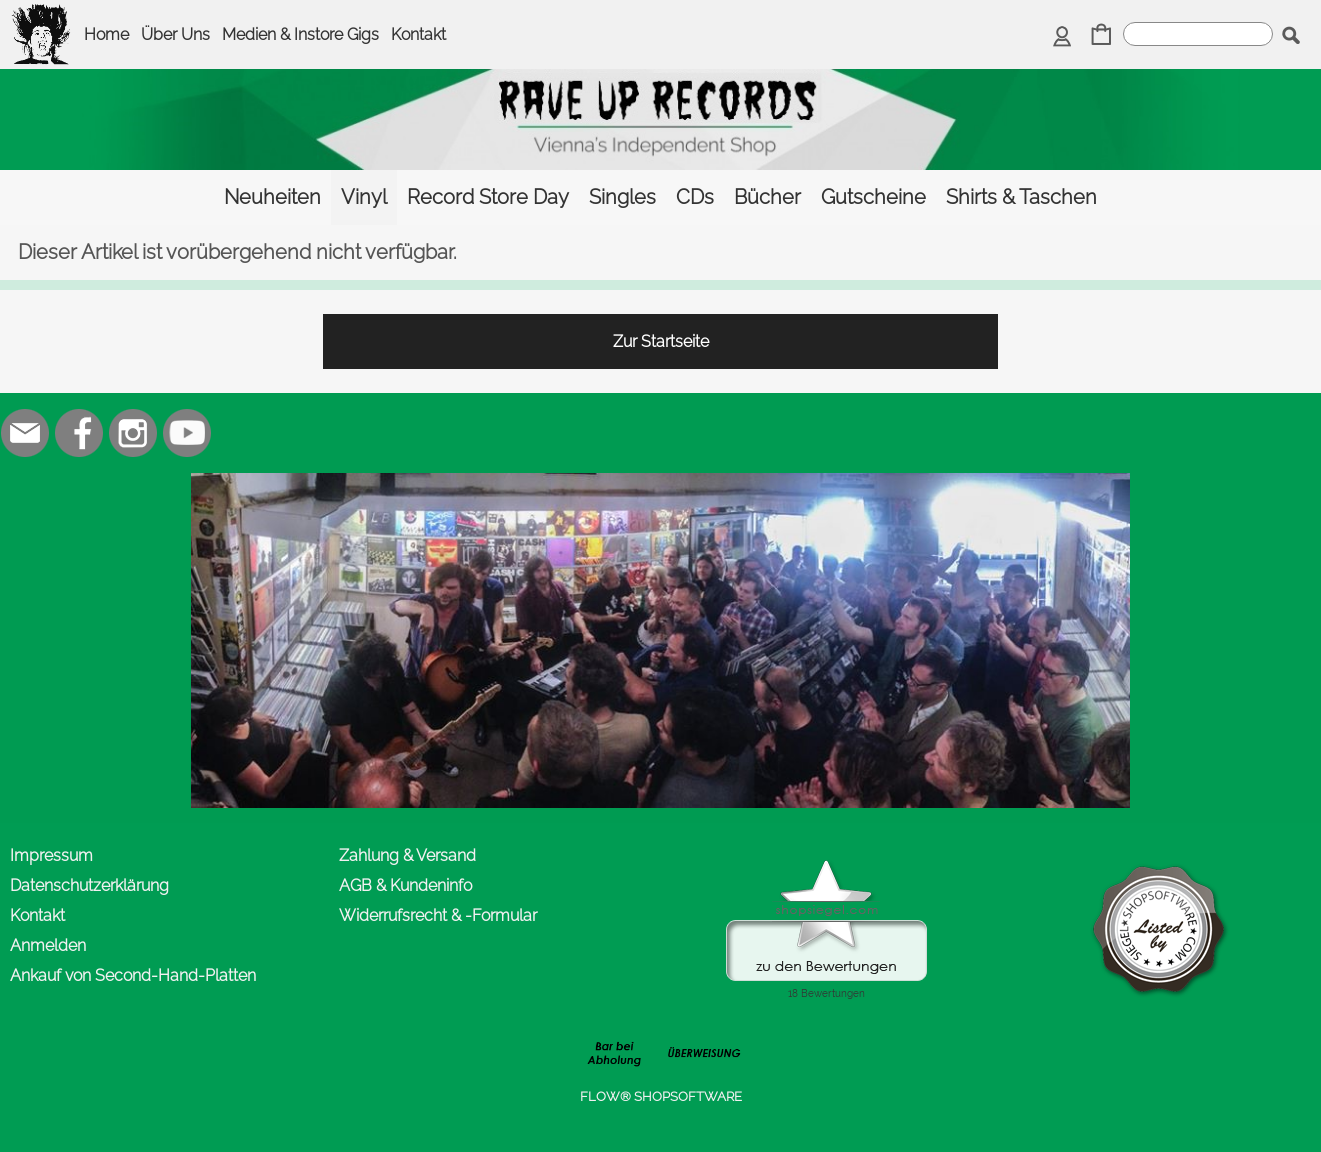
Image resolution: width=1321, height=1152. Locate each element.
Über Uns (175, 34)
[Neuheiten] (272, 197)
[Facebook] (79, 433)
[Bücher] (767, 197)
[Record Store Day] (488, 197)
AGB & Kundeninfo (405, 885)
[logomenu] (42, 16)
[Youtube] (187, 433)
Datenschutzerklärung (89, 885)
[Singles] (622, 197)
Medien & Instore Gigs (300, 34)
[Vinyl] (364, 197)
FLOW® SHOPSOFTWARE (661, 1096)
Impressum (51, 855)
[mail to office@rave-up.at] (25, 433)
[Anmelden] (1062, 36)
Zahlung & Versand (407, 855)
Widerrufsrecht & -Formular (438, 915)
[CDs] (695, 197)
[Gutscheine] (873, 197)
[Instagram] (133, 433)
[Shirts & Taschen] (1021, 197)
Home (106, 34)
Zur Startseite (661, 341)
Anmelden (48, 945)
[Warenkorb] (1101, 36)
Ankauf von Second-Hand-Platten (133, 975)
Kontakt (418, 34)
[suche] (1198, 34)
